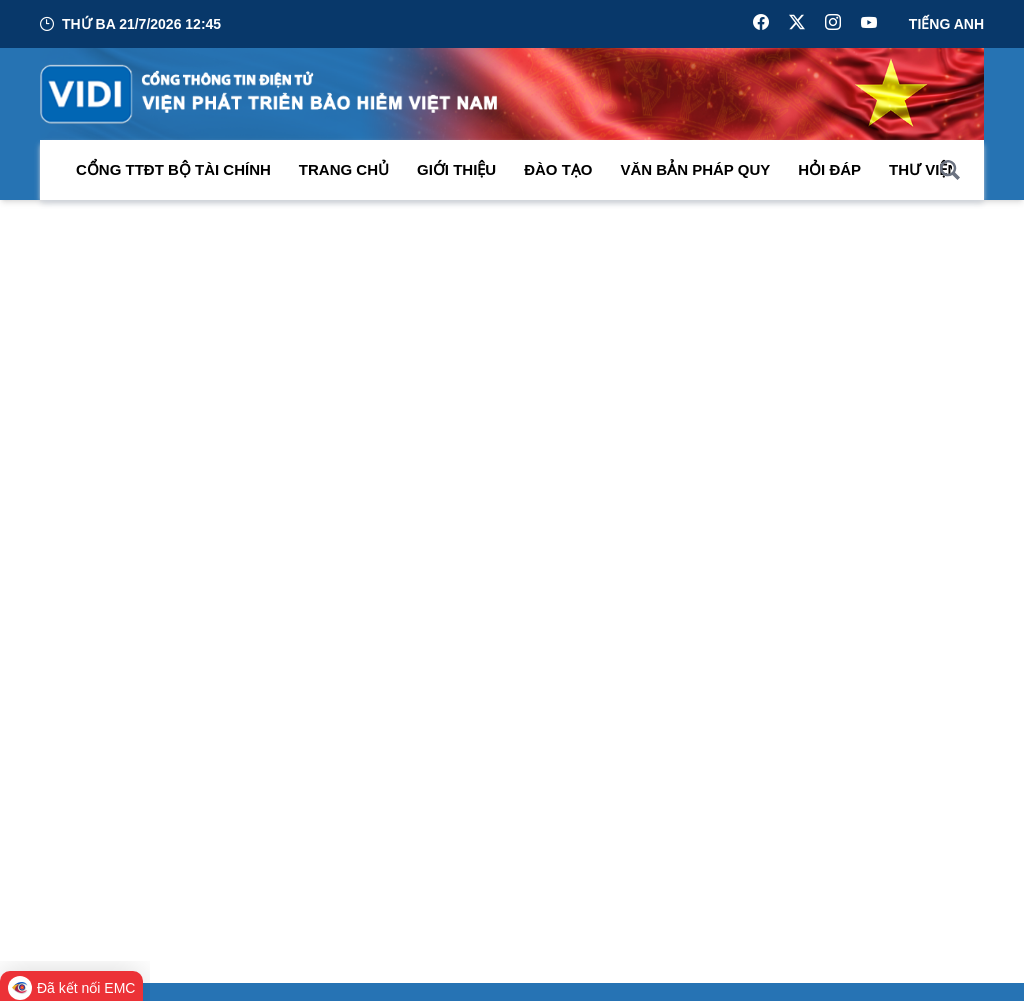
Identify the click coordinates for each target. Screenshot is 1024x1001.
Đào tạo (558, 169)
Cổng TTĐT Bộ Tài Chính (173, 169)
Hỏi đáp (829, 169)
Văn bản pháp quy (696, 169)
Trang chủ (344, 169)
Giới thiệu (456, 169)
